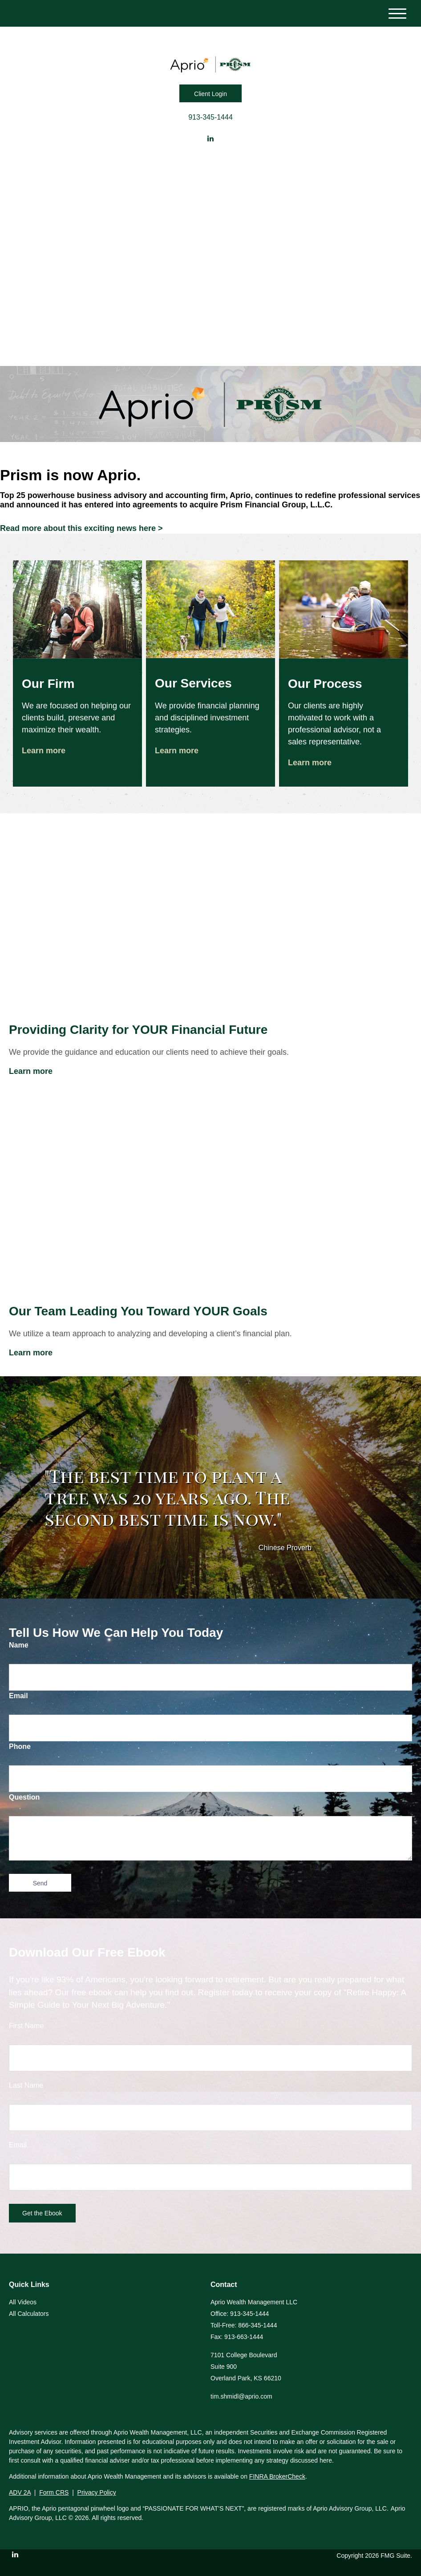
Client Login (210, 93)
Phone (20, 1746)
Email (18, 1696)
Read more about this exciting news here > (81, 528)
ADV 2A (20, 2492)
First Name (26, 2025)
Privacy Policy (96, 2492)
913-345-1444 (210, 117)
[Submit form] (40, 1883)
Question (24, 1797)
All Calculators (29, 2313)
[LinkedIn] (210, 138)
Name (18, 1645)
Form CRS (54, 2492)
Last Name (26, 2085)
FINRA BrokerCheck (277, 2476)
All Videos (22, 2302)
